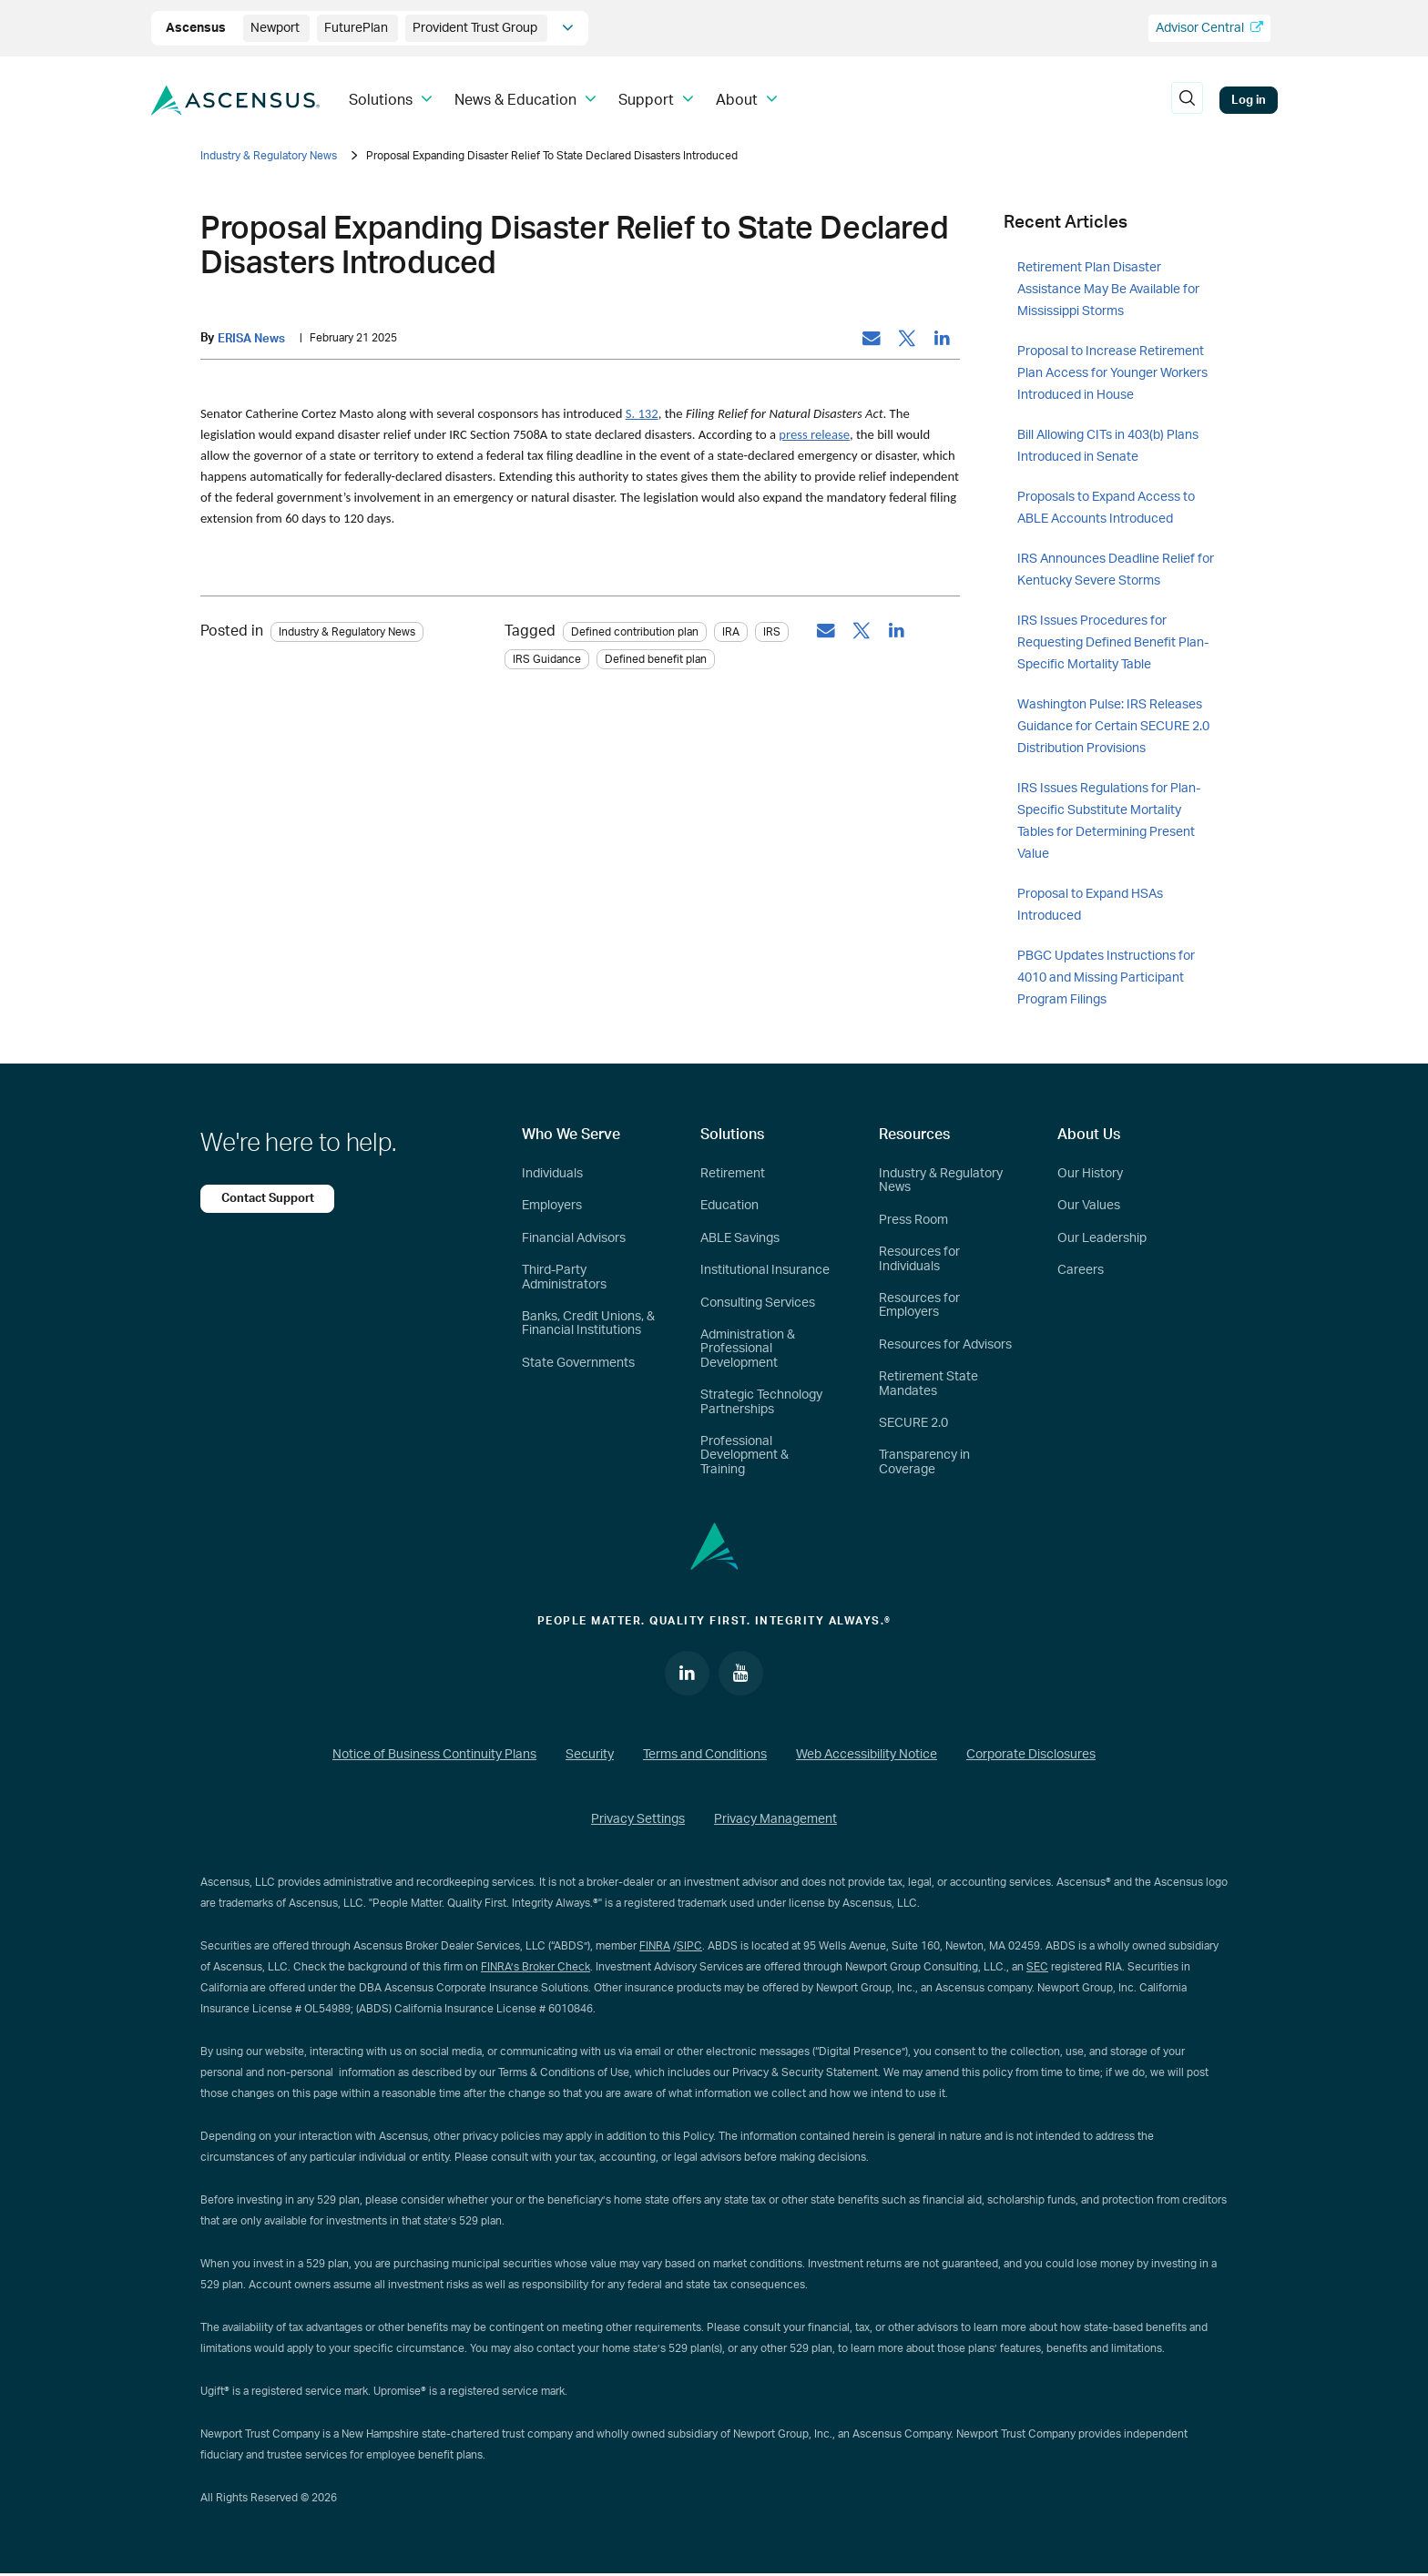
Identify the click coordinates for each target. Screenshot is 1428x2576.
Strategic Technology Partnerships (761, 1402)
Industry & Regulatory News (268, 155)
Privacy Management (775, 1821)
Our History (1090, 1173)
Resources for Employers (919, 1305)
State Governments (578, 1363)
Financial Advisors (574, 1238)
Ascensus (197, 28)
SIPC (689, 1946)
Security (590, 1755)
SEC (1037, 1967)
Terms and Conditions (705, 1755)
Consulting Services (757, 1303)
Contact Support (268, 1198)
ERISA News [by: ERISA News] (251, 338)
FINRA (654, 1946)
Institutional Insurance (765, 1270)
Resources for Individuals (919, 1259)
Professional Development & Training (744, 1455)
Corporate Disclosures (1031, 1755)
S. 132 (642, 414)
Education (729, 1205)
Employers (552, 1205)
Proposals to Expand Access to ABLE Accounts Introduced (1106, 508)
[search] (1187, 100)
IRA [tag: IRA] (731, 631)
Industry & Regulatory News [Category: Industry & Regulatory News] (347, 631)
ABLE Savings (740, 1238)
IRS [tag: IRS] (771, 631)
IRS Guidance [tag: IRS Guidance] (547, 659)
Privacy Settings (638, 1821)
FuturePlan (357, 28)
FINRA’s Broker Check (535, 1967)
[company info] (568, 28)
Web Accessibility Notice (866, 1755)
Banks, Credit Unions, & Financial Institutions (588, 1323)
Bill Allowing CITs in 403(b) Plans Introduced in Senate (1107, 446)
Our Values (1088, 1205)
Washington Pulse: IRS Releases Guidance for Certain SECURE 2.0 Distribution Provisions (1113, 726)
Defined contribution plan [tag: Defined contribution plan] (635, 631)
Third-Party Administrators (564, 1277)
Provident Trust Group (476, 28)
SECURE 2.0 (913, 1423)
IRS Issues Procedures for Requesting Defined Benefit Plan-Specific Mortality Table (1113, 643)
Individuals (552, 1173)
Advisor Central (1209, 28)
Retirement (732, 1173)
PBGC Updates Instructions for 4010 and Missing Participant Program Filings (1106, 978)
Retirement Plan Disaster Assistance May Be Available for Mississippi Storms (1108, 289)
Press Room (913, 1220)
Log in (1248, 100)
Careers (1080, 1270)
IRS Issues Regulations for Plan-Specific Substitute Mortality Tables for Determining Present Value (1108, 821)
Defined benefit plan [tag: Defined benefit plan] (656, 659)
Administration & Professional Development (747, 1349)
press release (814, 435)
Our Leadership (1102, 1238)
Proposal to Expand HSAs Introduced (1090, 905)
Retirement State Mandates (928, 1383)
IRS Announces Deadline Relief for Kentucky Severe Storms (1115, 570)
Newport (276, 28)
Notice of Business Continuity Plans (434, 1755)
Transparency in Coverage (924, 1462)
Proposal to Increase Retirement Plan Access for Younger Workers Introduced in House (1112, 373)
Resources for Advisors (945, 1345)
